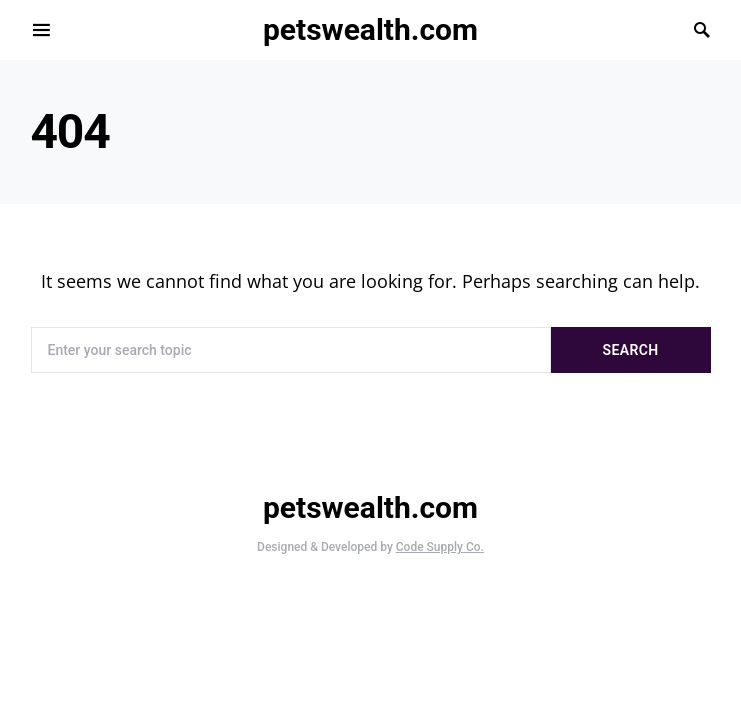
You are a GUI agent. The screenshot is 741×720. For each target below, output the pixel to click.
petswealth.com (370, 29)
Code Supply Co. (440, 547)
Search (631, 350)
